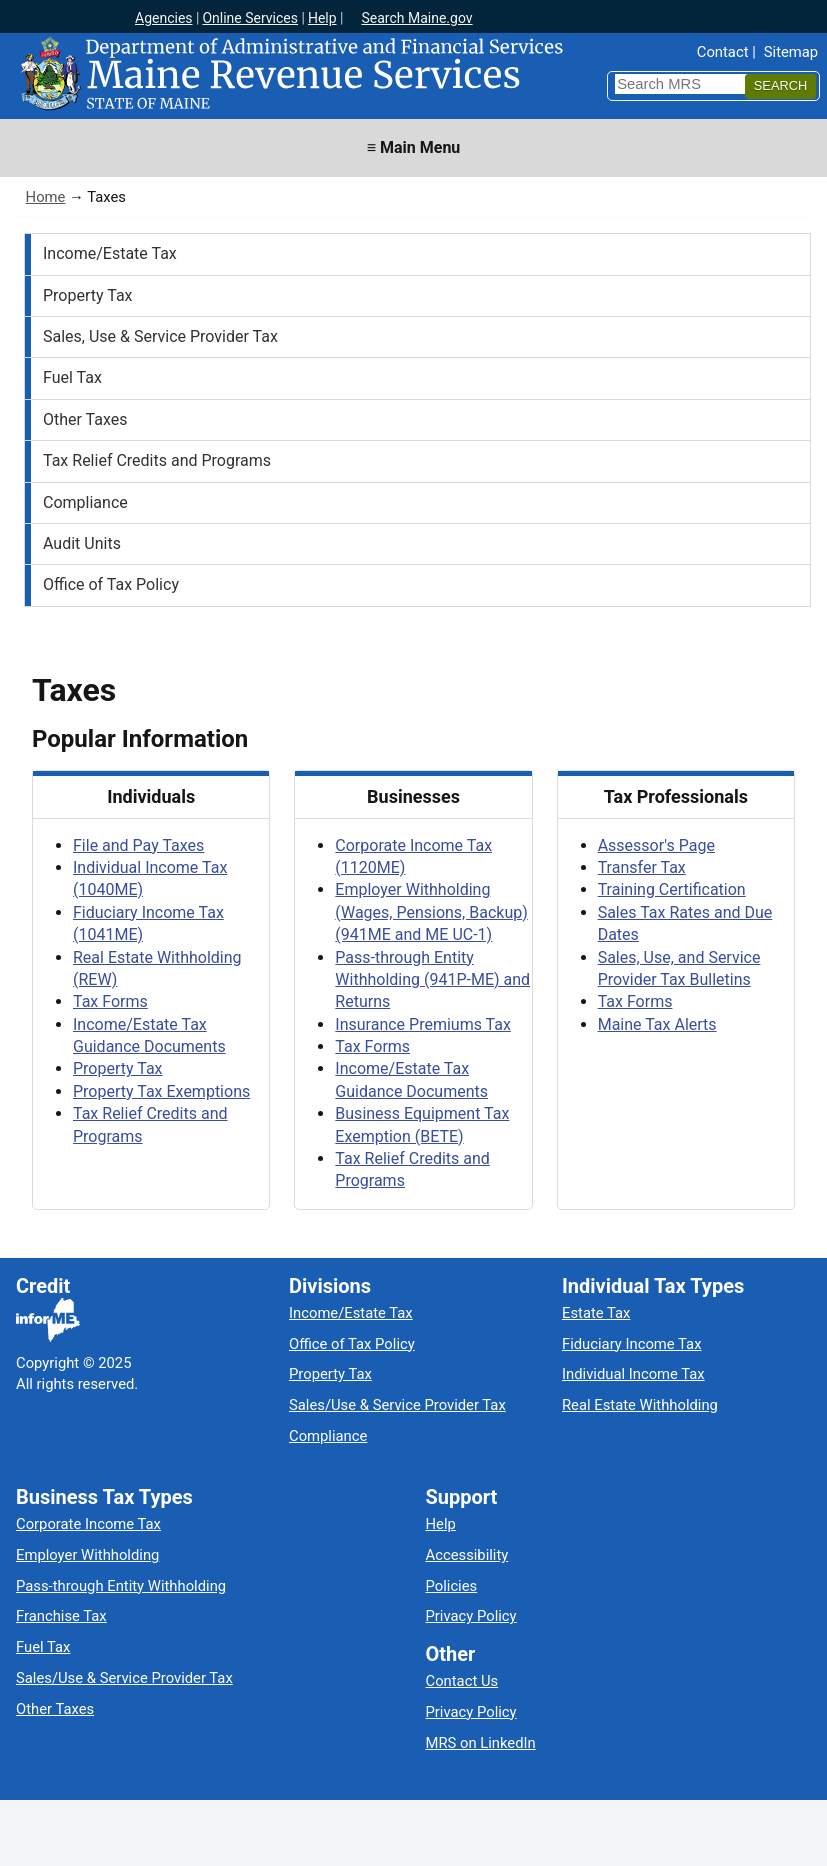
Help (322, 18)
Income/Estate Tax (110, 253)
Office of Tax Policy (111, 584)
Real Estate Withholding (640, 1405)
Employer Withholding (87, 1555)
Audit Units (82, 543)
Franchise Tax (61, 1616)
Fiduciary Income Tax (631, 1344)
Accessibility (467, 1555)
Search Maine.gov (416, 18)
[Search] (780, 86)
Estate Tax (596, 1313)
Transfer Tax (642, 867)
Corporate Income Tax (88, 1524)
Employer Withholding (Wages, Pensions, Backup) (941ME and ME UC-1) (431, 912)
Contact (723, 52)
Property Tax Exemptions (161, 1091)
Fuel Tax (72, 377)
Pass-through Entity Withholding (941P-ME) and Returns (432, 980)
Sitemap (791, 52)
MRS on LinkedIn (481, 1743)
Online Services (250, 18)
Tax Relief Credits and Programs (157, 460)
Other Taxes (85, 419)
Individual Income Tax (633, 1374)
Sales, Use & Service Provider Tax (160, 336)
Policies (452, 1586)
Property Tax (88, 295)
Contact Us (462, 1681)
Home (46, 197)
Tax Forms (110, 1001)
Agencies (164, 18)
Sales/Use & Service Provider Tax (397, 1405)
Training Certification (672, 889)
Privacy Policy (471, 1616)
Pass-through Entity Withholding (121, 1586)
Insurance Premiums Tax (423, 1024)
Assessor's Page (656, 845)
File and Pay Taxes (138, 845)
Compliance (85, 502)
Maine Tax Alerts (657, 1024)
